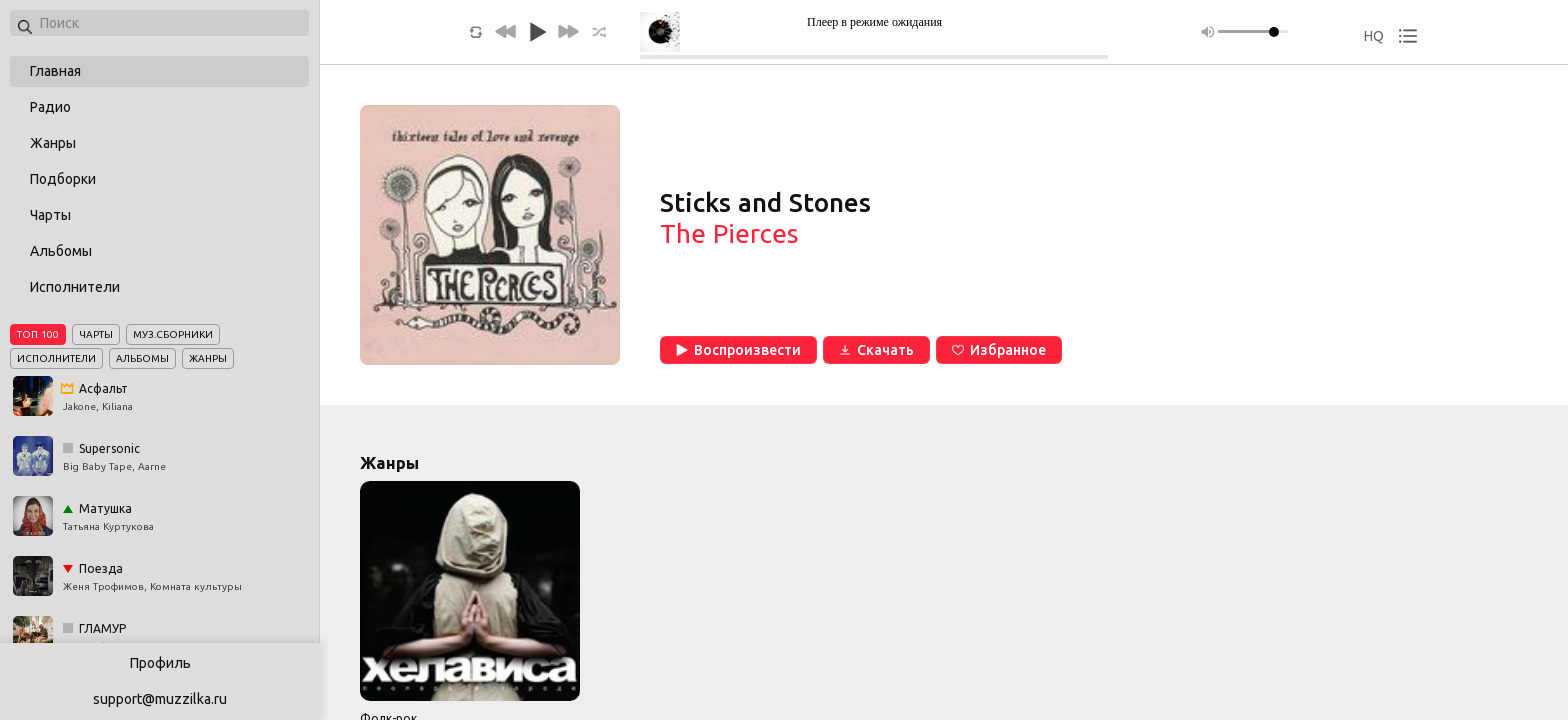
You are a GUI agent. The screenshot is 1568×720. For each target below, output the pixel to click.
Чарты (50, 215)
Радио (50, 107)
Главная (55, 71)
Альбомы (61, 251)
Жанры (53, 143)
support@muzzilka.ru (160, 699)
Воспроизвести (738, 350)
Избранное (999, 350)
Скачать (876, 350)
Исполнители (75, 287)
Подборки (63, 179)
